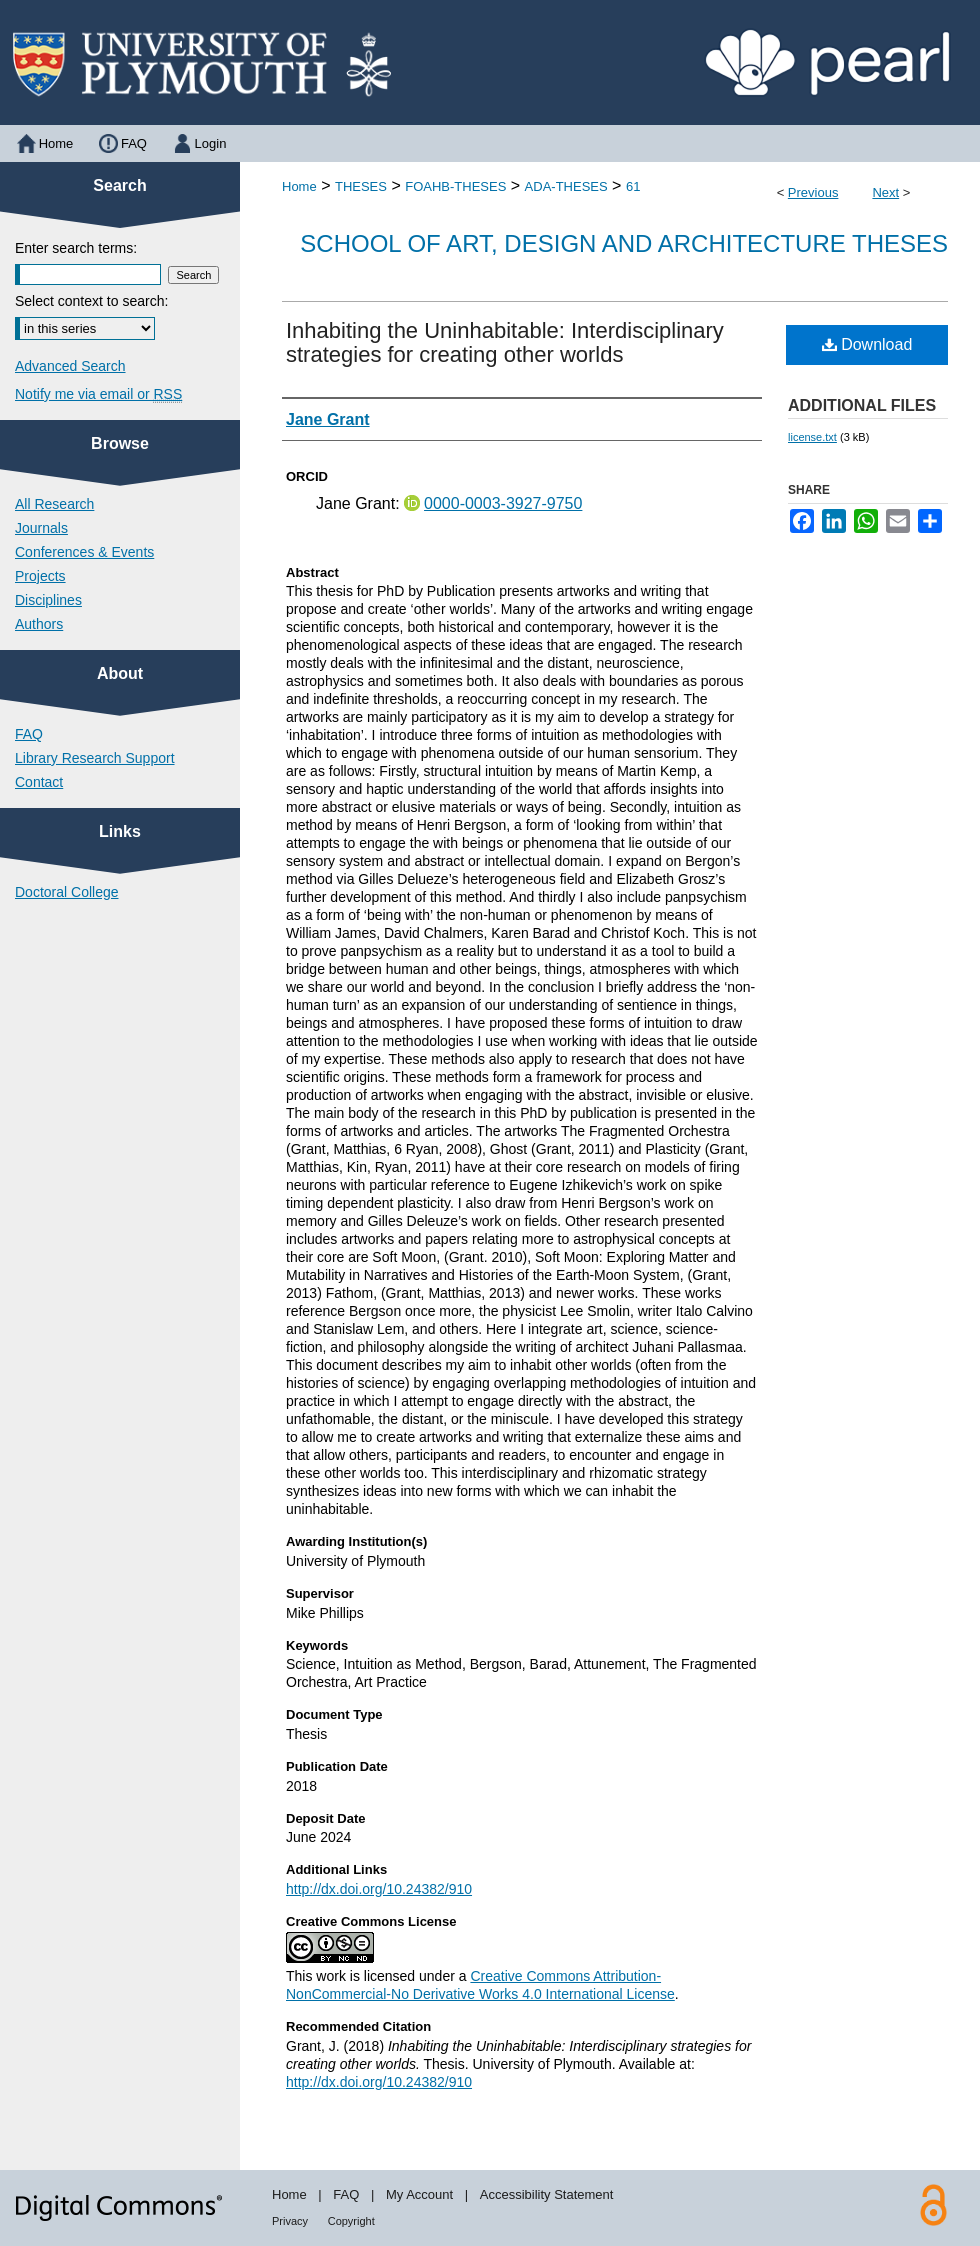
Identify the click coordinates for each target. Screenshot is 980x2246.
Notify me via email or (98, 394)
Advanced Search (70, 366)
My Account (419, 2194)
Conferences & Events (84, 552)
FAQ (29, 734)
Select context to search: (91, 301)
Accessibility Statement (547, 2194)
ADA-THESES (566, 186)
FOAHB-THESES (455, 186)
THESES (361, 186)
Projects (40, 576)
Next (885, 192)
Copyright (351, 2221)
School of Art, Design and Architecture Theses (624, 243)
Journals (41, 528)
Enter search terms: (76, 248)
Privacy (290, 2221)
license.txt (812, 437)
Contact (39, 782)
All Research (54, 504)
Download (867, 344)
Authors (39, 624)
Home (299, 186)
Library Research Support (95, 758)
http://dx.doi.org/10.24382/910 (379, 1889)
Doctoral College (67, 892)
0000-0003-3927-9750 (503, 503)
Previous (813, 192)
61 (633, 186)
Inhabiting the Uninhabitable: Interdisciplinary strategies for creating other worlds (505, 342)
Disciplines (48, 600)
